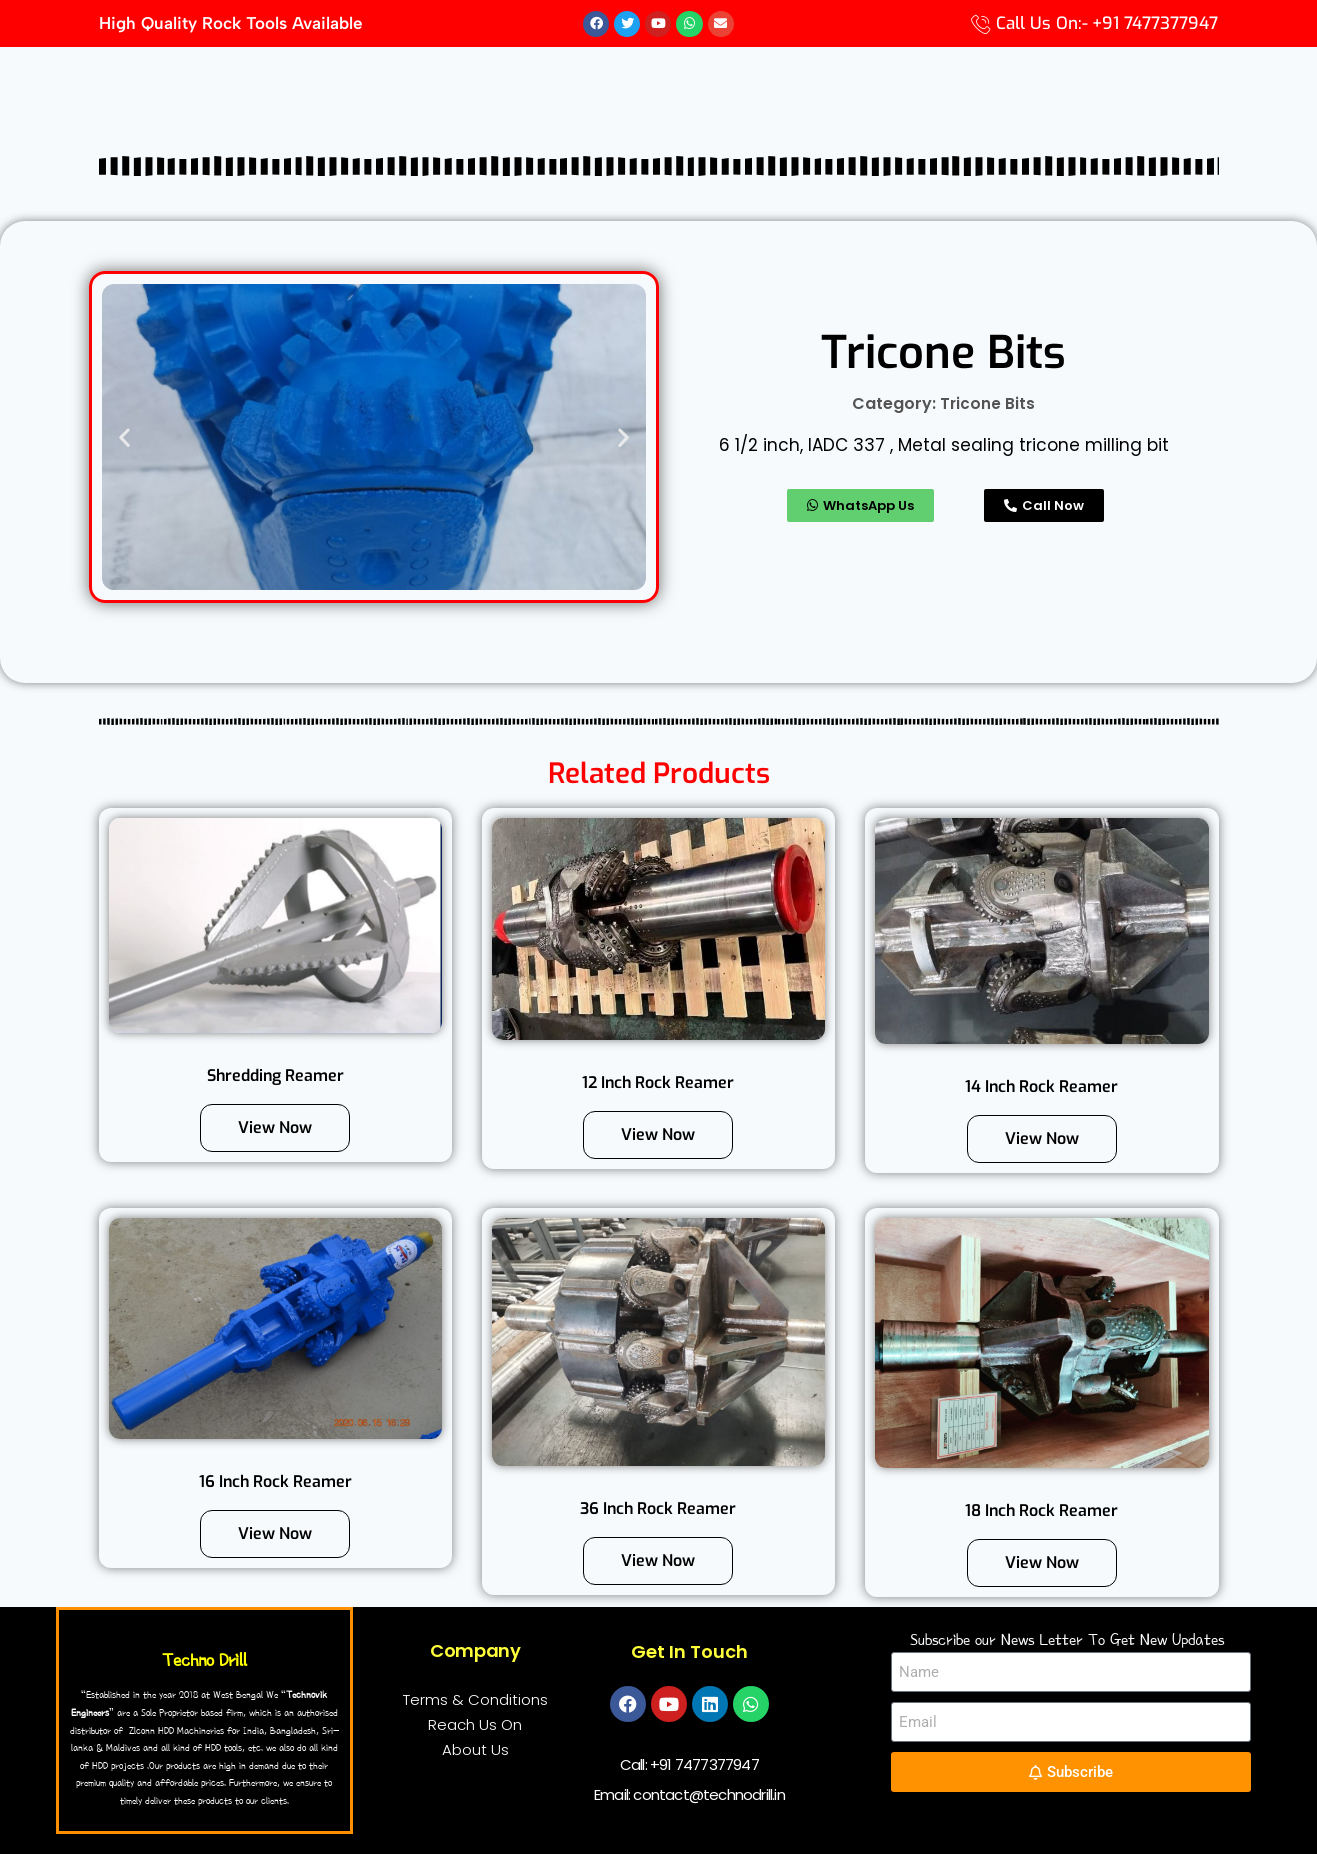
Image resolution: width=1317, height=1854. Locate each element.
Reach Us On (475, 1725)
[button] (124, 437)
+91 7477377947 (704, 1765)
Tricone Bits (988, 404)
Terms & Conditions (475, 1700)
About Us (475, 1750)
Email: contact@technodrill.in (689, 1795)
